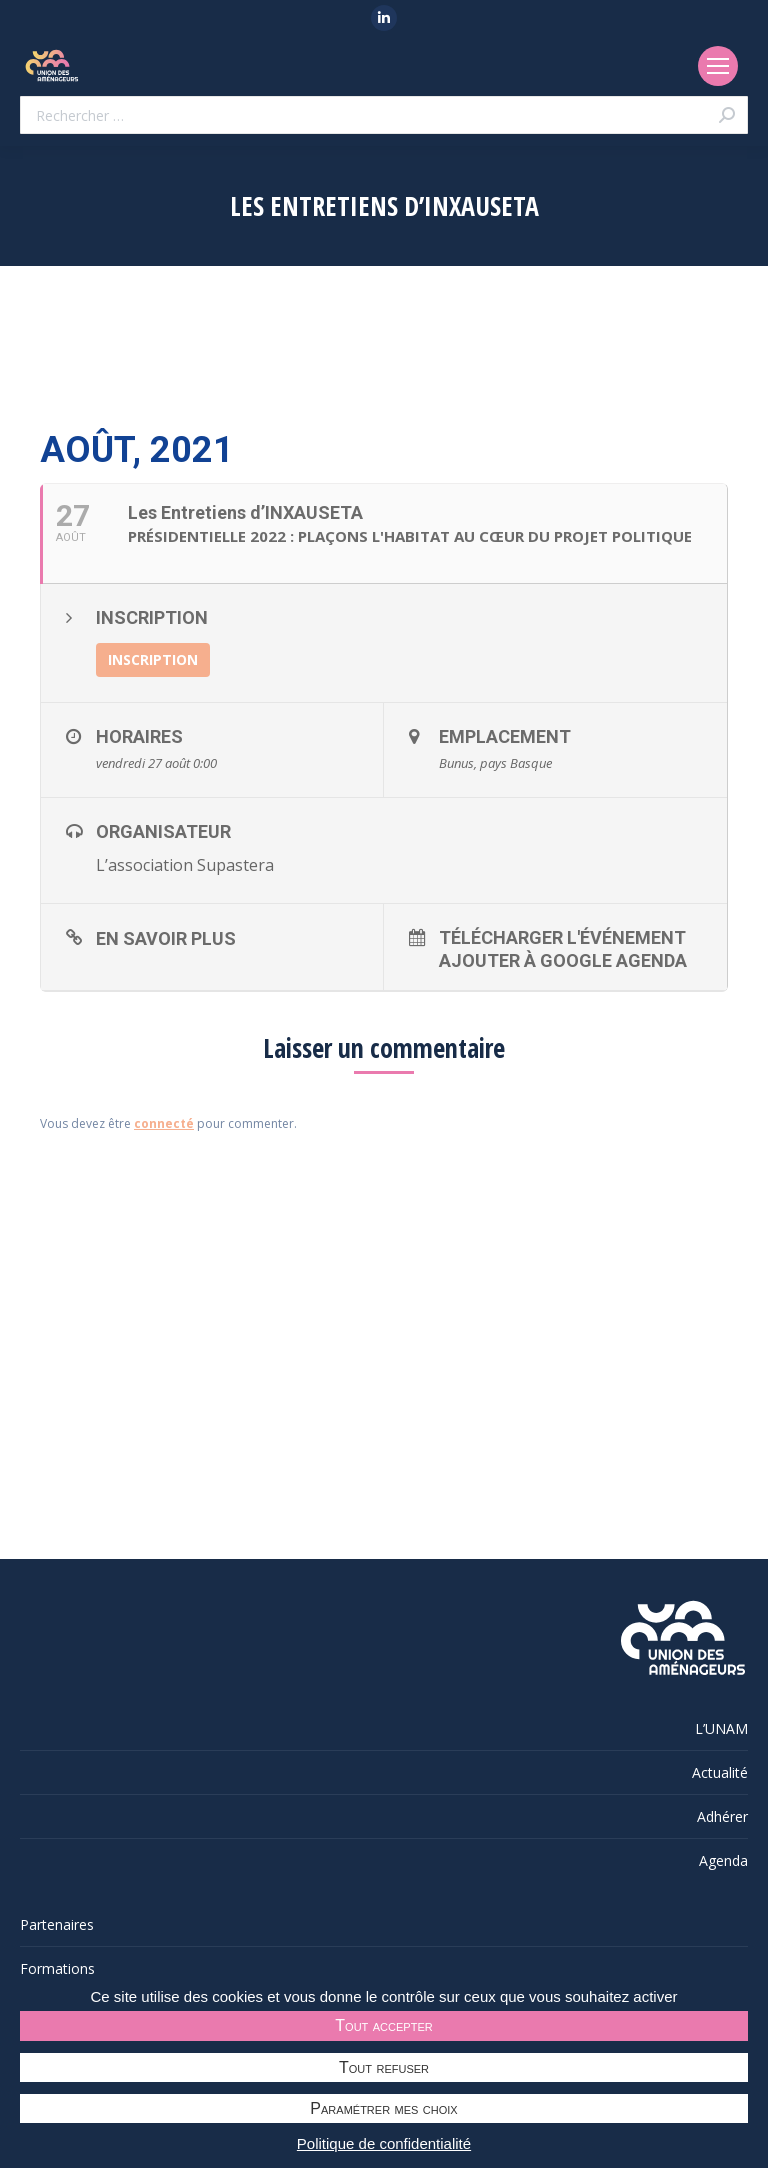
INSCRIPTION (153, 659)
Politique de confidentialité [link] (384, 2143)
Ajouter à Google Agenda (563, 960)
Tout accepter (383, 2025)
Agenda (723, 1860)
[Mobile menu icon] (718, 66)
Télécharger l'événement (562, 937)
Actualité (720, 1772)
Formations (57, 1968)
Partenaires (57, 1924)
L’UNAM (721, 1728)
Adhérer (722, 1816)
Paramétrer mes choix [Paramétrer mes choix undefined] (383, 2108)
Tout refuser (384, 2067)
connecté (164, 1123)
